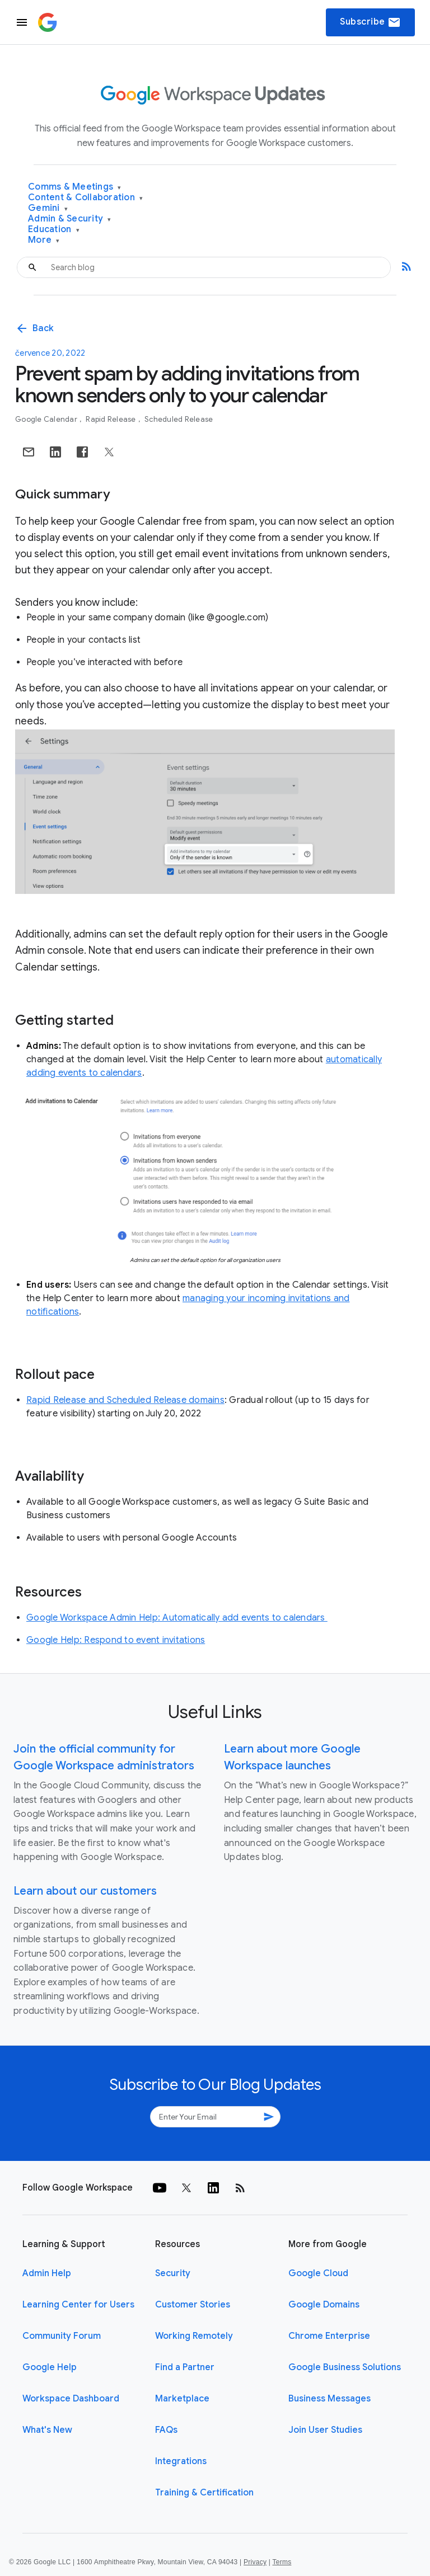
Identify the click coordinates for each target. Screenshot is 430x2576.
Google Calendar (47, 419)
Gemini (48, 208)
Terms (281, 2562)
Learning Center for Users (78, 2304)
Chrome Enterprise (329, 2336)
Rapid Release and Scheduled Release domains (125, 1400)
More (44, 240)
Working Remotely (194, 2336)
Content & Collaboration (85, 197)
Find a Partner (184, 2367)
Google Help (49, 2367)
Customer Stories (192, 2304)
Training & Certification (204, 2492)
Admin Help (46, 2273)
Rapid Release (112, 419)
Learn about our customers (85, 1891)
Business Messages (329, 2398)
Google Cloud (318, 2273)
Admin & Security (69, 219)
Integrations (181, 2461)
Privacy (255, 2562)
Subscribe (370, 22)
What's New (47, 2430)
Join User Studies (325, 2430)
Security (172, 2273)
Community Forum (61, 2336)
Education (54, 229)
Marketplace (182, 2398)
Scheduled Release (178, 419)
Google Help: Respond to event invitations (115, 1640)
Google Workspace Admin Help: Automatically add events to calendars (177, 1617)
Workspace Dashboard (70, 2398)
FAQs (166, 2430)
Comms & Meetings (74, 187)
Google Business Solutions (344, 2367)
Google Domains (323, 2304)
